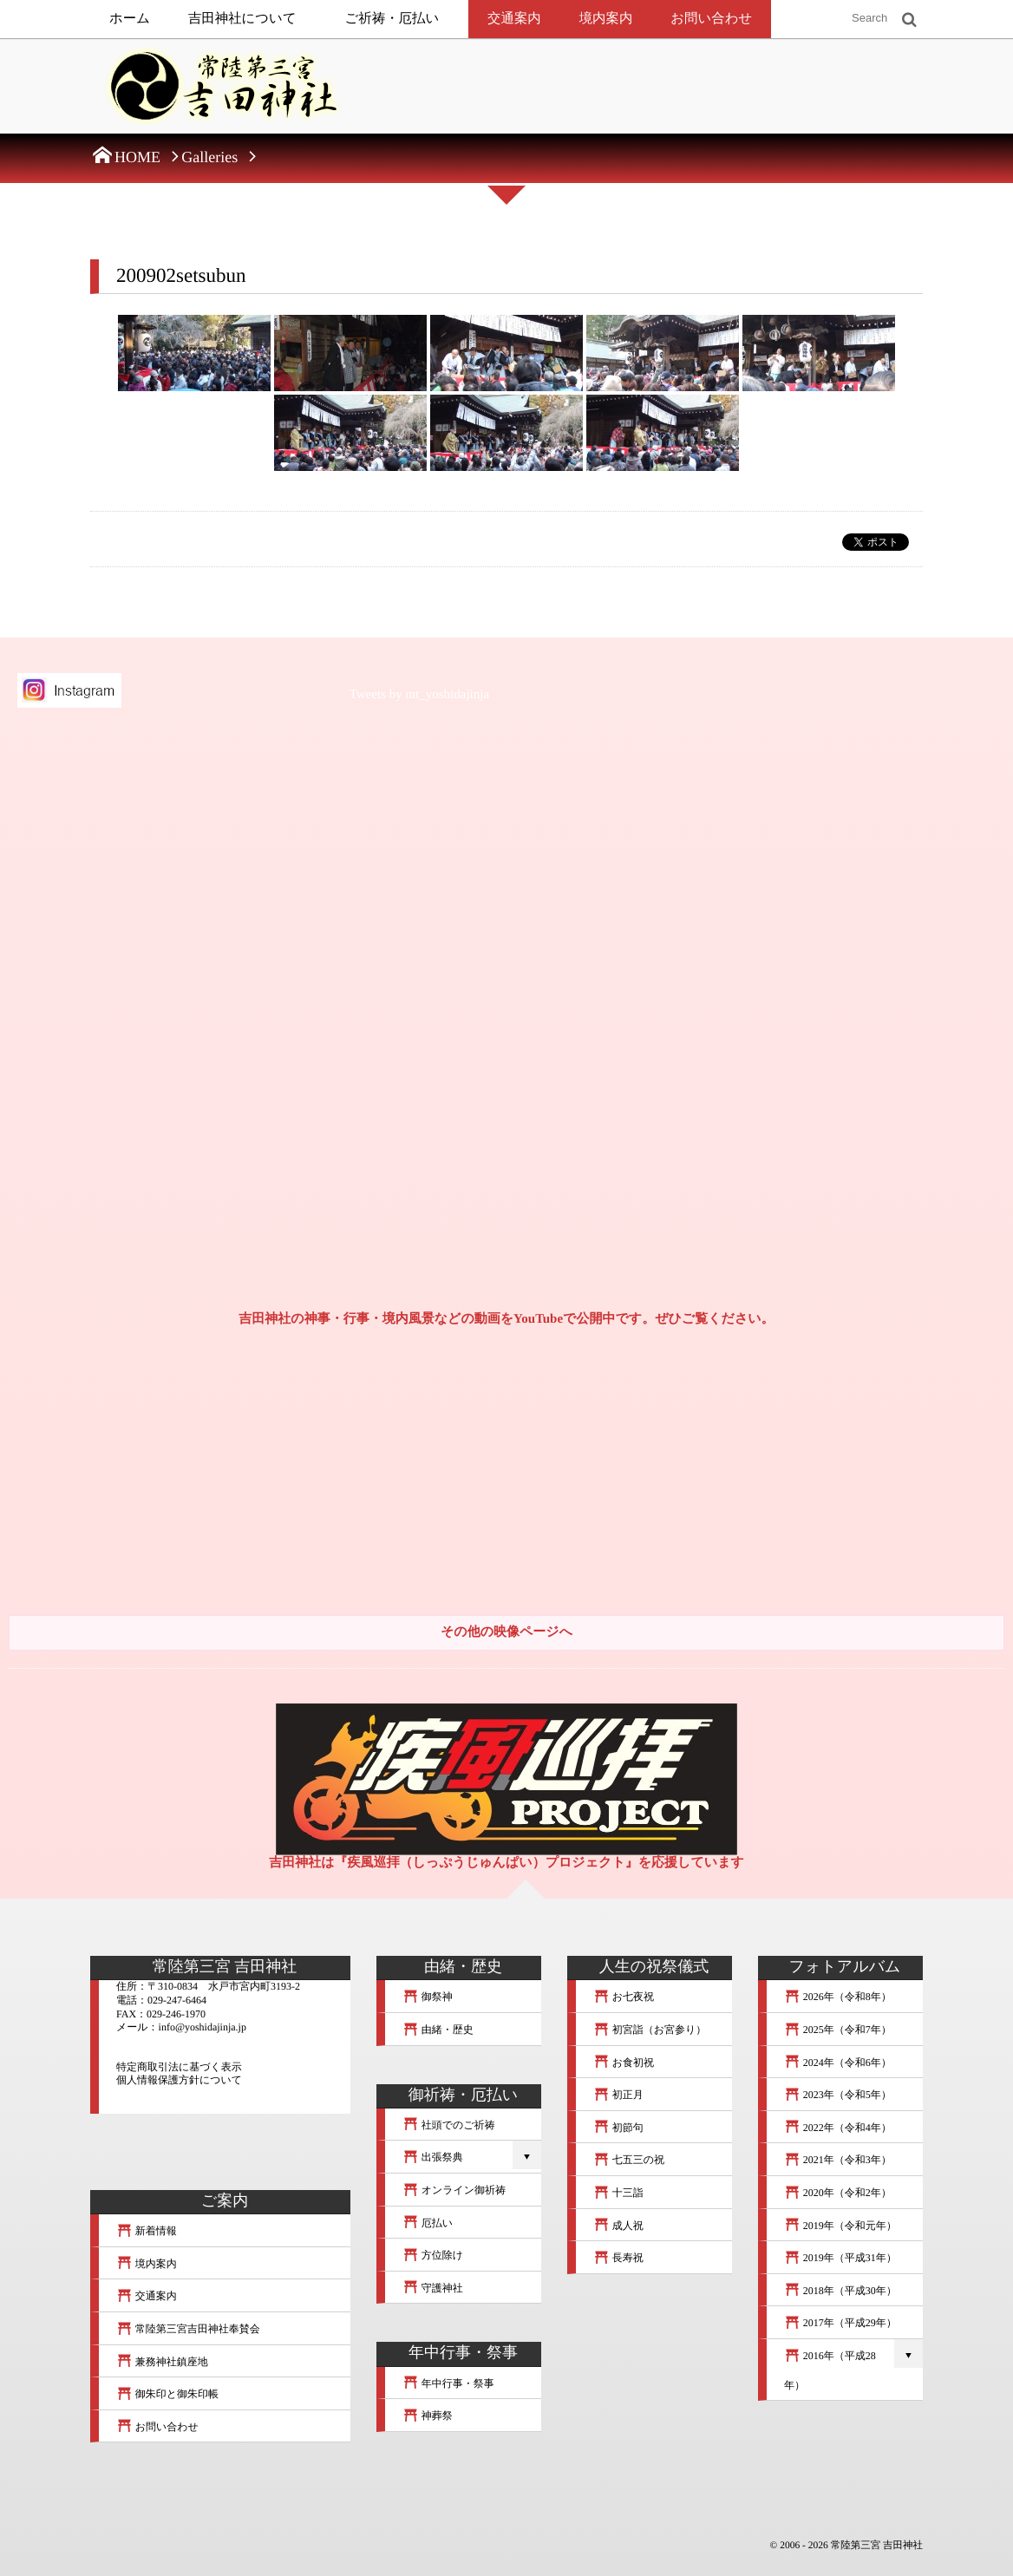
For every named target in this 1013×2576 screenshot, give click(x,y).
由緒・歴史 (438, 2030)
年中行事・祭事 (448, 2383)
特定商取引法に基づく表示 (179, 2067)
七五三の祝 (628, 2160)
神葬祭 (427, 2415)
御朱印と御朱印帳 (167, 2394)
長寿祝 (618, 2258)
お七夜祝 (623, 1997)
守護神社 (432, 2288)
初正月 (618, 2095)
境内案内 (606, 18)
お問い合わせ (711, 18)
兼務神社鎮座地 (162, 2362)
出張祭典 (432, 2157)
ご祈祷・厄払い (392, 18)
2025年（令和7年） (838, 2030)
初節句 (618, 2128)
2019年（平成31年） (840, 2258)
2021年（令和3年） (838, 2160)
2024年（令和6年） (838, 2062)
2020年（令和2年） (838, 2193)
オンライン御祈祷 (454, 2190)
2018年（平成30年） (840, 2291)
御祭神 (427, 1997)
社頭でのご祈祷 (448, 2125)
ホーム (129, 18)
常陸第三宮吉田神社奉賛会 (188, 2329)
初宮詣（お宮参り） (649, 2030)
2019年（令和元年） (840, 2226)
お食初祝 (623, 2062)
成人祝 (618, 2226)
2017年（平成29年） (840, 2323)
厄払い (427, 2223)
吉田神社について (242, 18)
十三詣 (618, 2193)
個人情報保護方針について (179, 2080)
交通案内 (514, 18)
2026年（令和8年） (838, 1997)
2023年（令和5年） (838, 2095)
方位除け (432, 2255)
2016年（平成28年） (830, 2370)
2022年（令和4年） (838, 2128)
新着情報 (146, 2231)
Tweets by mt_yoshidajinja (419, 695)
